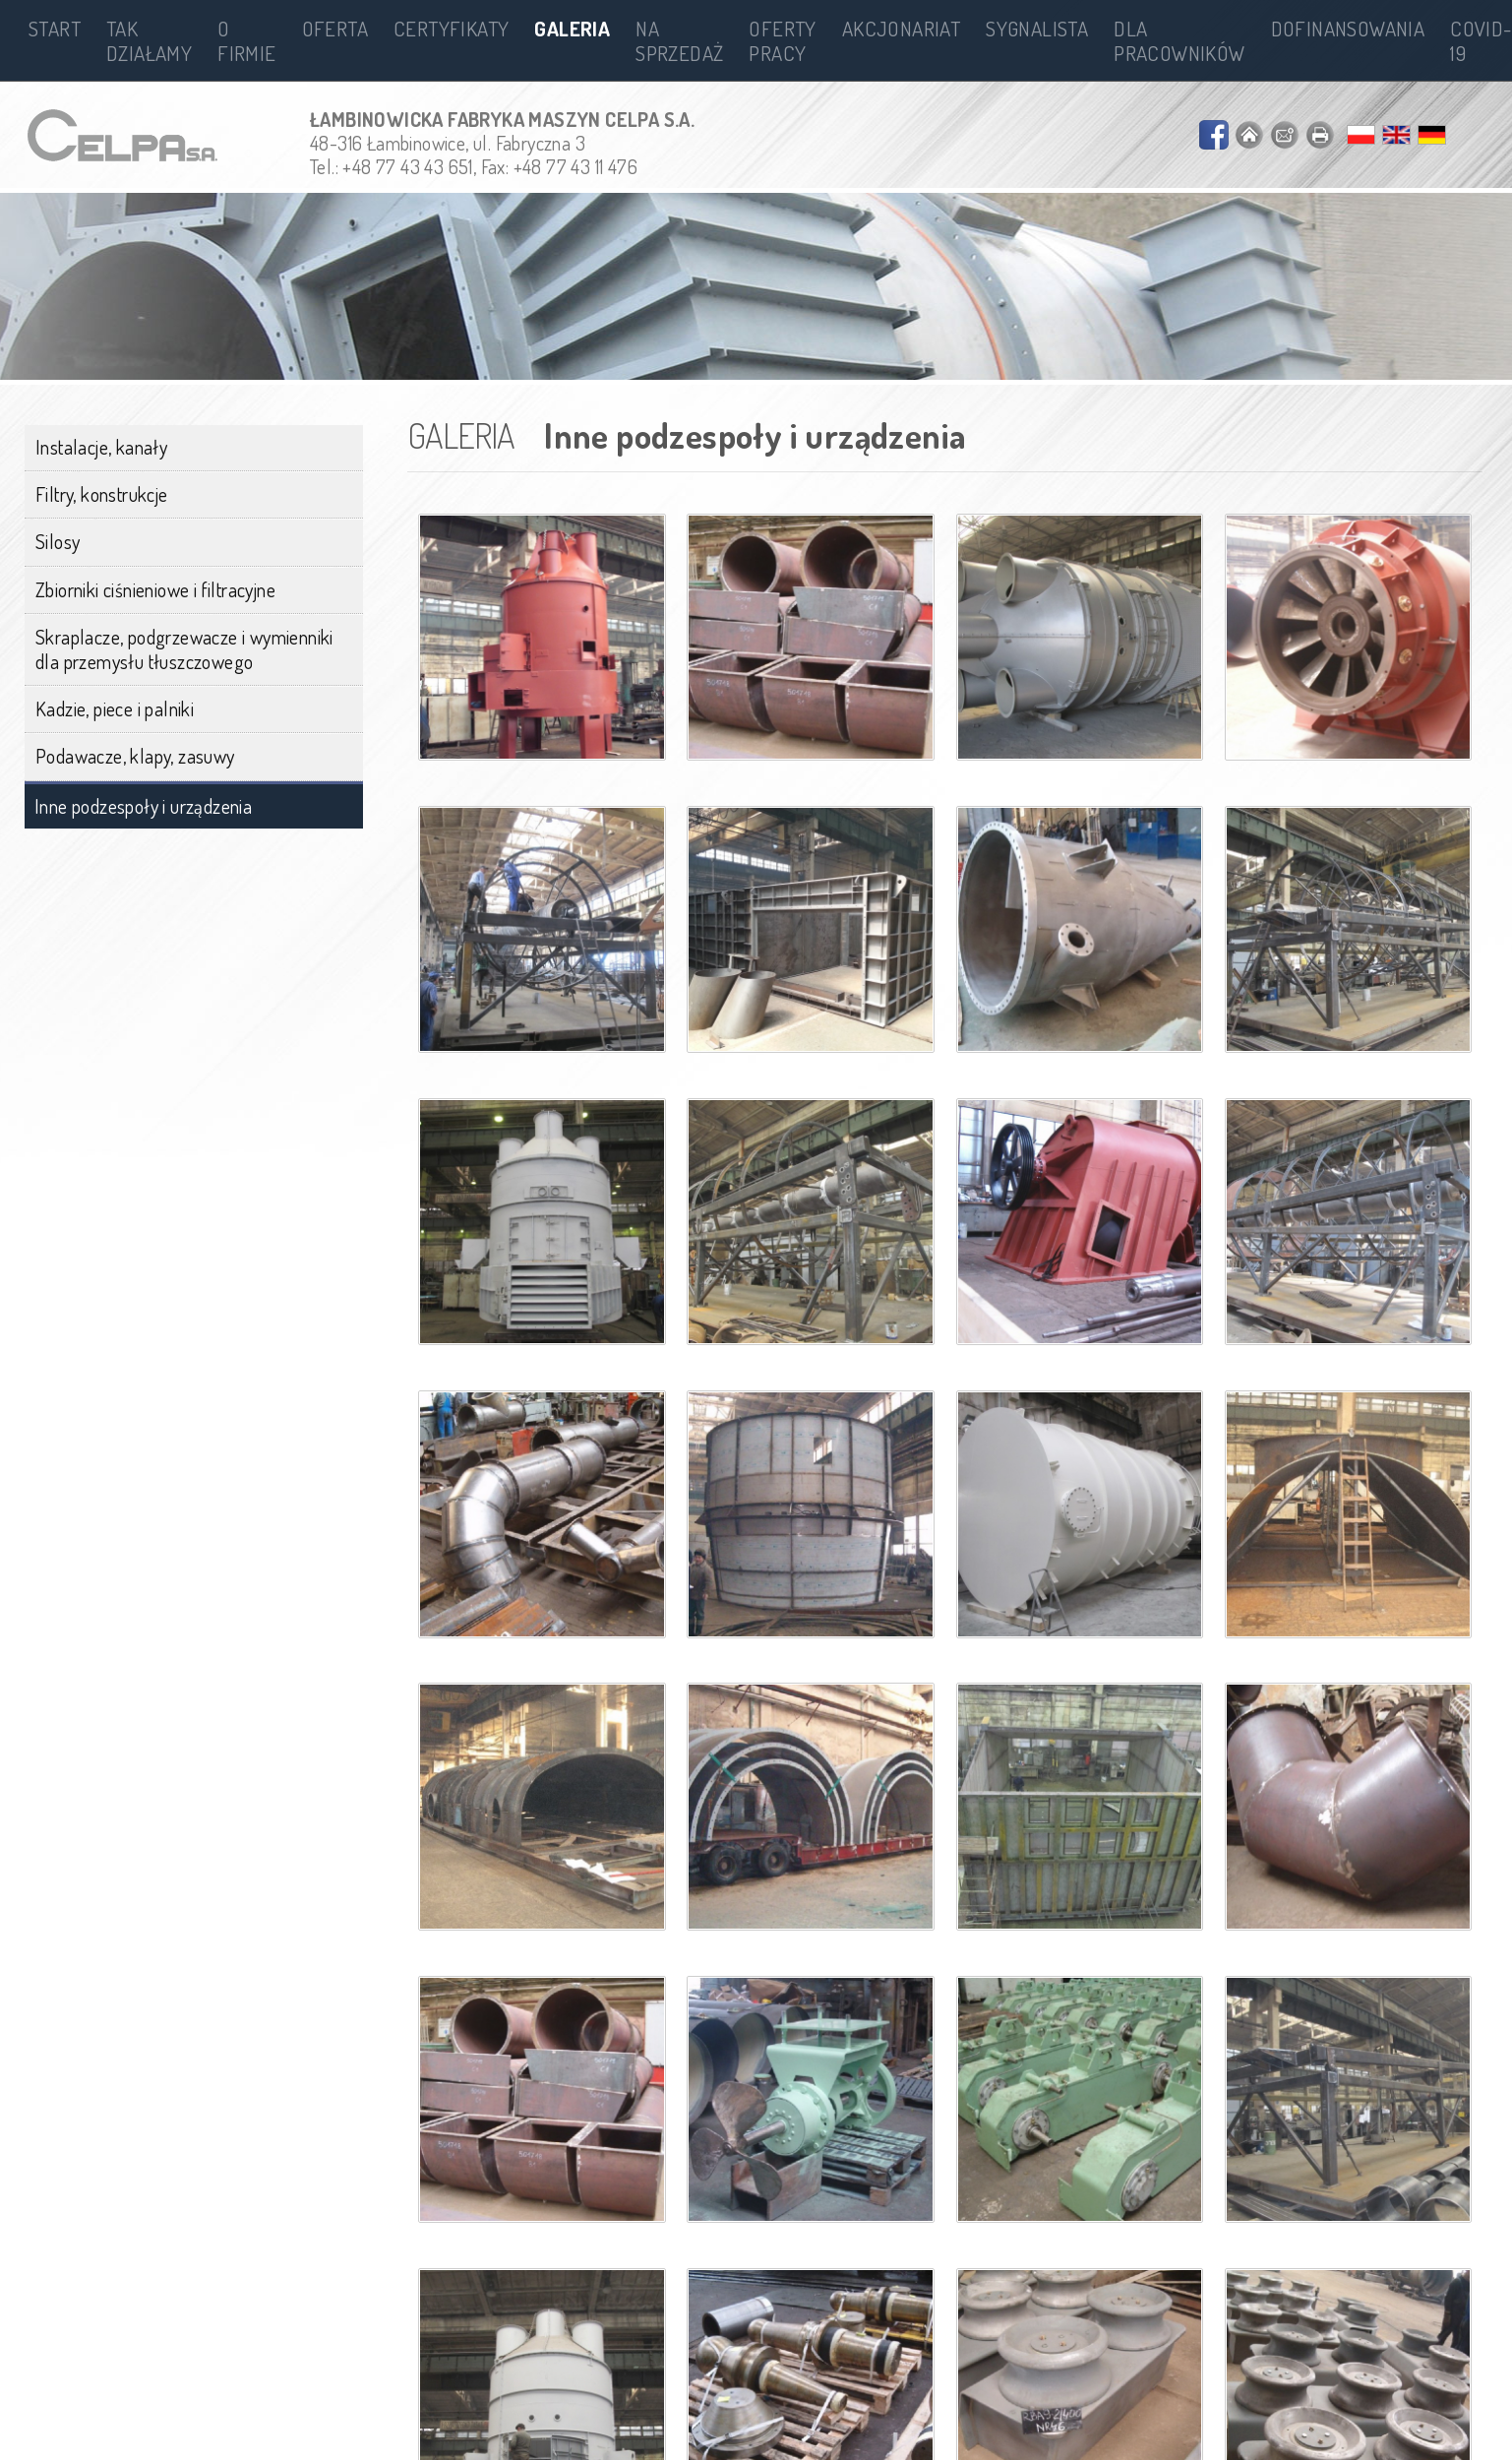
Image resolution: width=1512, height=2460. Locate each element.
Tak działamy (149, 40)
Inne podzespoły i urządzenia (143, 806)
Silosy (57, 541)
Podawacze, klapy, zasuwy (135, 756)
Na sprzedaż (679, 40)
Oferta (335, 28)
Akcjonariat (901, 28)
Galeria (572, 28)
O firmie (246, 40)
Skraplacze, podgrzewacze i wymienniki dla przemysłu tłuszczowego (184, 649)
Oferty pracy (782, 40)
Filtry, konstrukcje (101, 494)
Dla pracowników (1179, 40)
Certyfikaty (451, 28)
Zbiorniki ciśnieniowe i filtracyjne (155, 589)
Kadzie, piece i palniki (114, 708)
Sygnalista (1037, 28)
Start (55, 28)
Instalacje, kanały (101, 447)
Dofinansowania (1348, 28)
